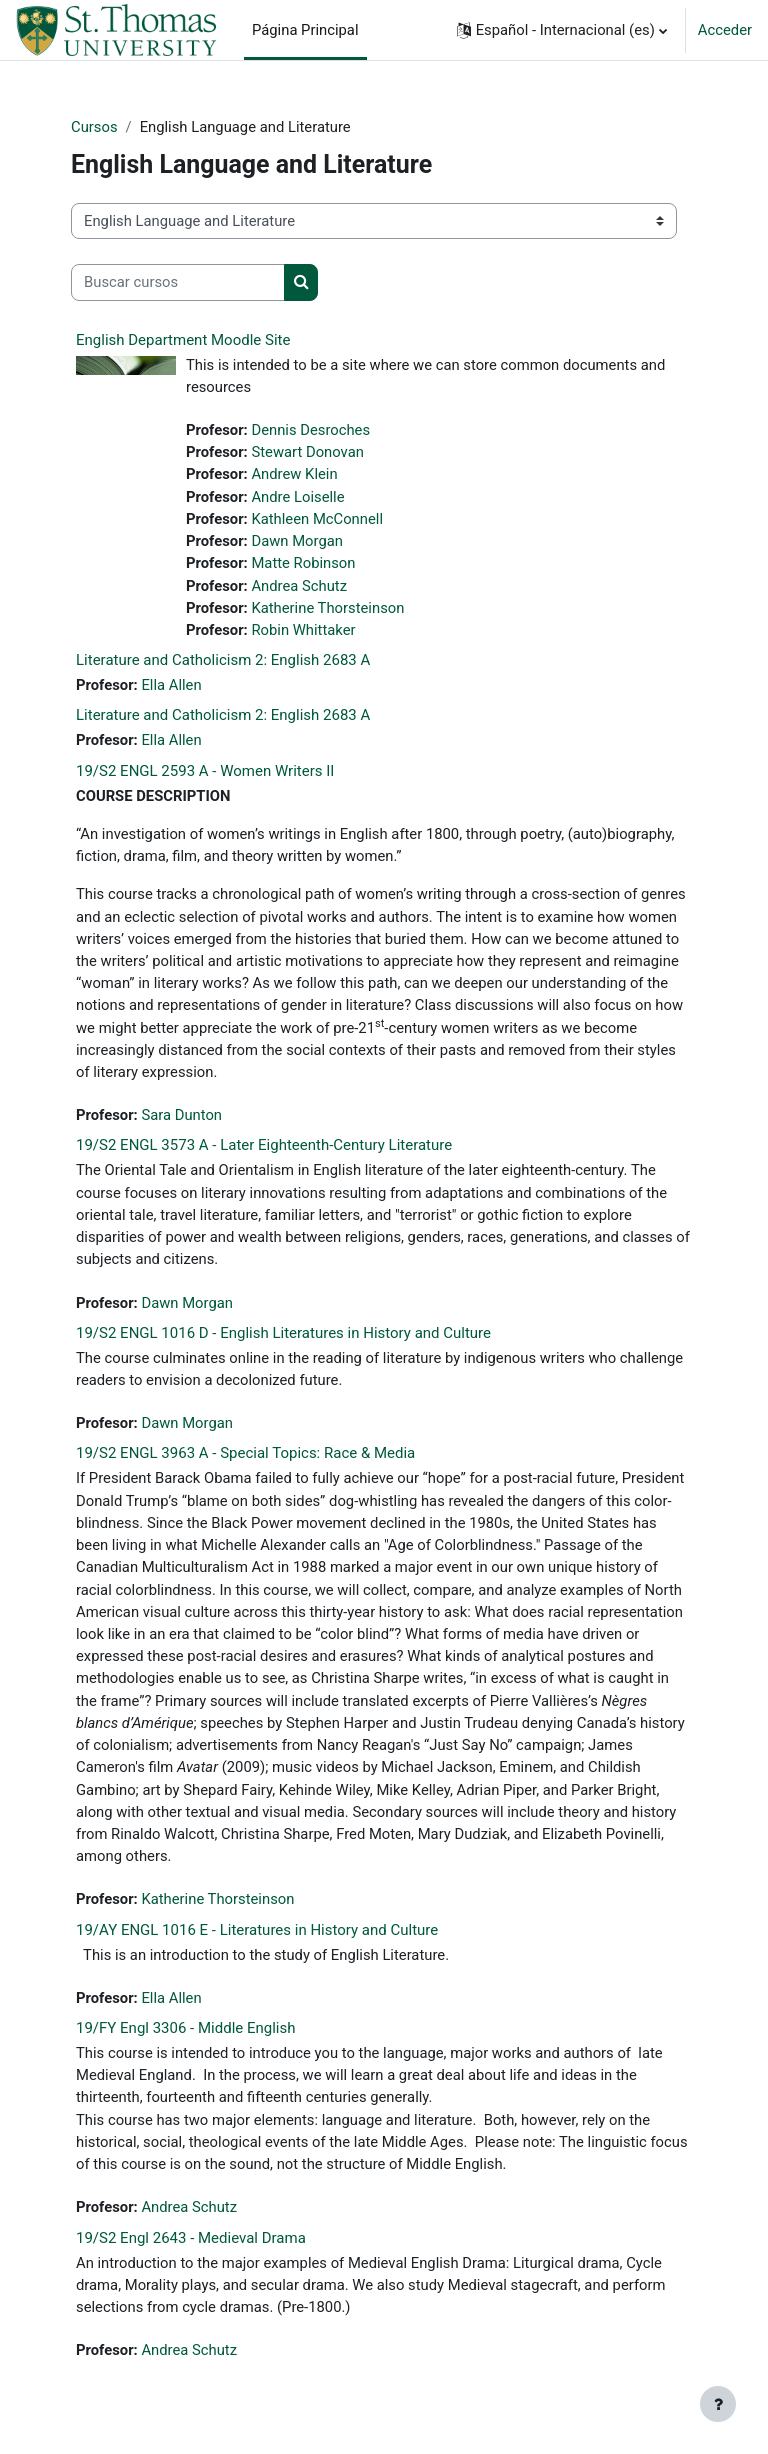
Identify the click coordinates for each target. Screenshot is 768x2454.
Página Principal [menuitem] (305, 30)
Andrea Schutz (299, 586)
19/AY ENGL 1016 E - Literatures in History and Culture (257, 1930)
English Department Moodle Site (183, 340)
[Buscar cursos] (178, 282)
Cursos (94, 127)
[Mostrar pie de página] (718, 2404)
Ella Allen (171, 685)
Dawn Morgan (296, 541)
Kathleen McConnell (317, 519)
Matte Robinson (303, 563)
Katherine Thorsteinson (327, 608)
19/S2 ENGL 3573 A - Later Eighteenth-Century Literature (264, 1145)
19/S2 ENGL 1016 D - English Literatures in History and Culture (283, 1333)
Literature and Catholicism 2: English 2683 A (223, 660)
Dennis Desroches (310, 430)
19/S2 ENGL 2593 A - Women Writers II (205, 771)
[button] (562, 30)
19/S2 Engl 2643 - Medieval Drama (191, 2238)
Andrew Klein (294, 474)
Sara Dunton (181, 1115)
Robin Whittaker (303, 630)
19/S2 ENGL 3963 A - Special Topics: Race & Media (245, 1453)
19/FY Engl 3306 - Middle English (186, 2028)
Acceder (725, 30)
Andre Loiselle (297, 497)
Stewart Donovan (307, 452)
